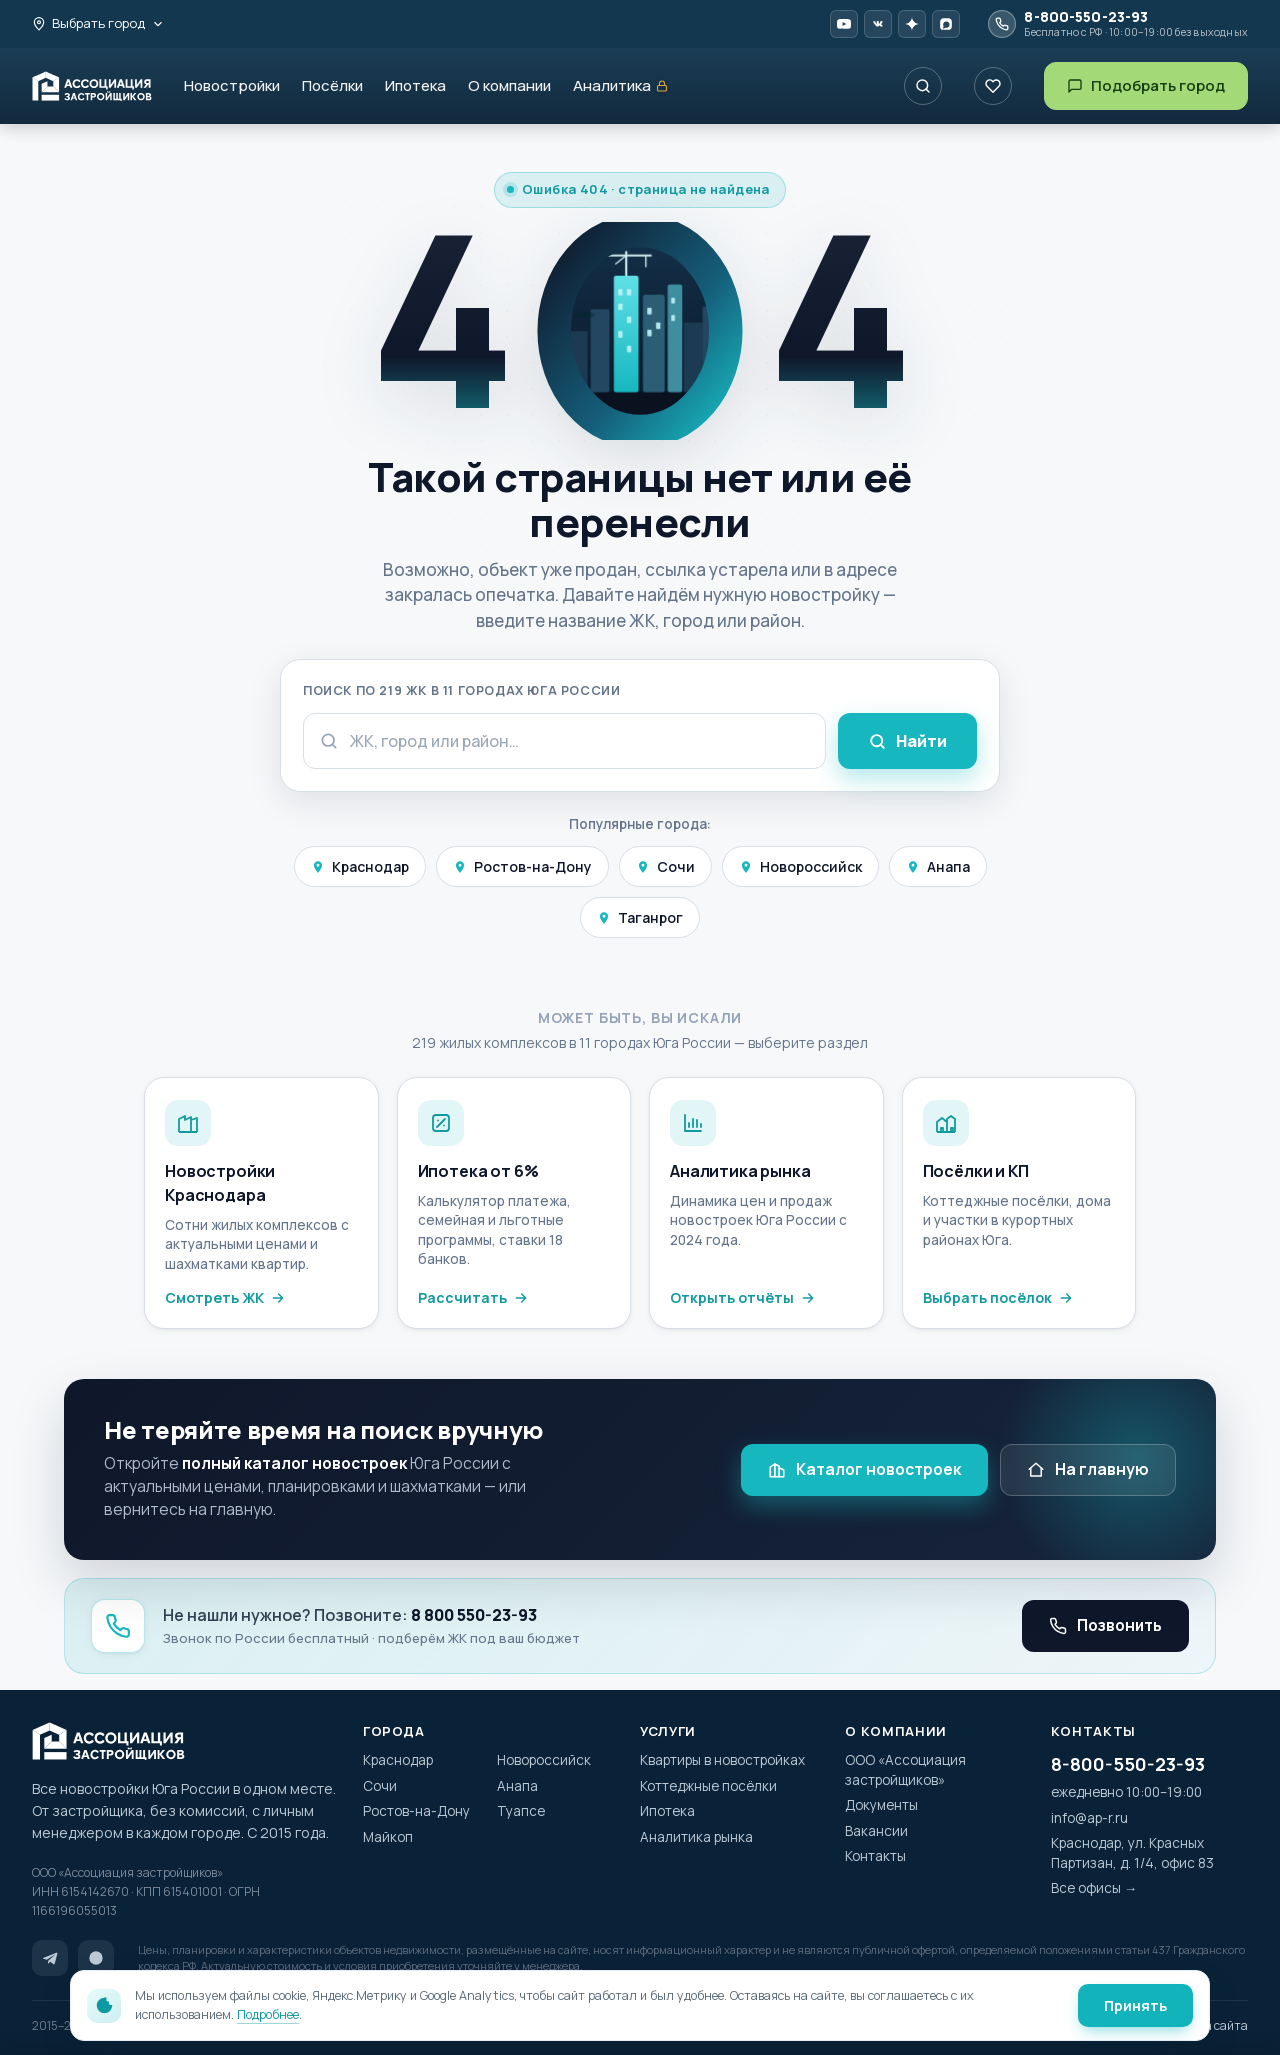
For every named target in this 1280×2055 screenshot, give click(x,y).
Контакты (875, 1856)
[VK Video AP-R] (878, 24)
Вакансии (876, 1831)
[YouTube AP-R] (844, 24)
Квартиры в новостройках (722, 1760)
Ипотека (415, 85)
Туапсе (521, 1811)
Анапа (938, 866)
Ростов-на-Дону (522, 866)
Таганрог (640, 917)
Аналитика (620, 86)
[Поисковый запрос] (564, 741)
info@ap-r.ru (1089, 1818)
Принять (1135, 2005)
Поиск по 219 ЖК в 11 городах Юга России (461, 690)
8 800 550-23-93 (474, 1615)
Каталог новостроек (864, 1469)
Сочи (665, 866)
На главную (1088, 1469)
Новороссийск (800, 866)
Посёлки (332, 85)
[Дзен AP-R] (912, 24)
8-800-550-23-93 (1128, 1764)
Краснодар (360, 866)
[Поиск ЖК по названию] (923, 86)
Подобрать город (1146, 85)
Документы (881, 1805)
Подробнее (268, 2014)
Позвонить (1105, 1625)
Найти (907, 741)
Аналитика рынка (696, 1837)
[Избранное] (993, 86)
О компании (509, 85)
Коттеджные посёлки (708, 1786)
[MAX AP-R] (946, 24)
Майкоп (388, 1837)
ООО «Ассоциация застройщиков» (905, 1770)
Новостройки (232, 85)
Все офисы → (1094, 1888)
